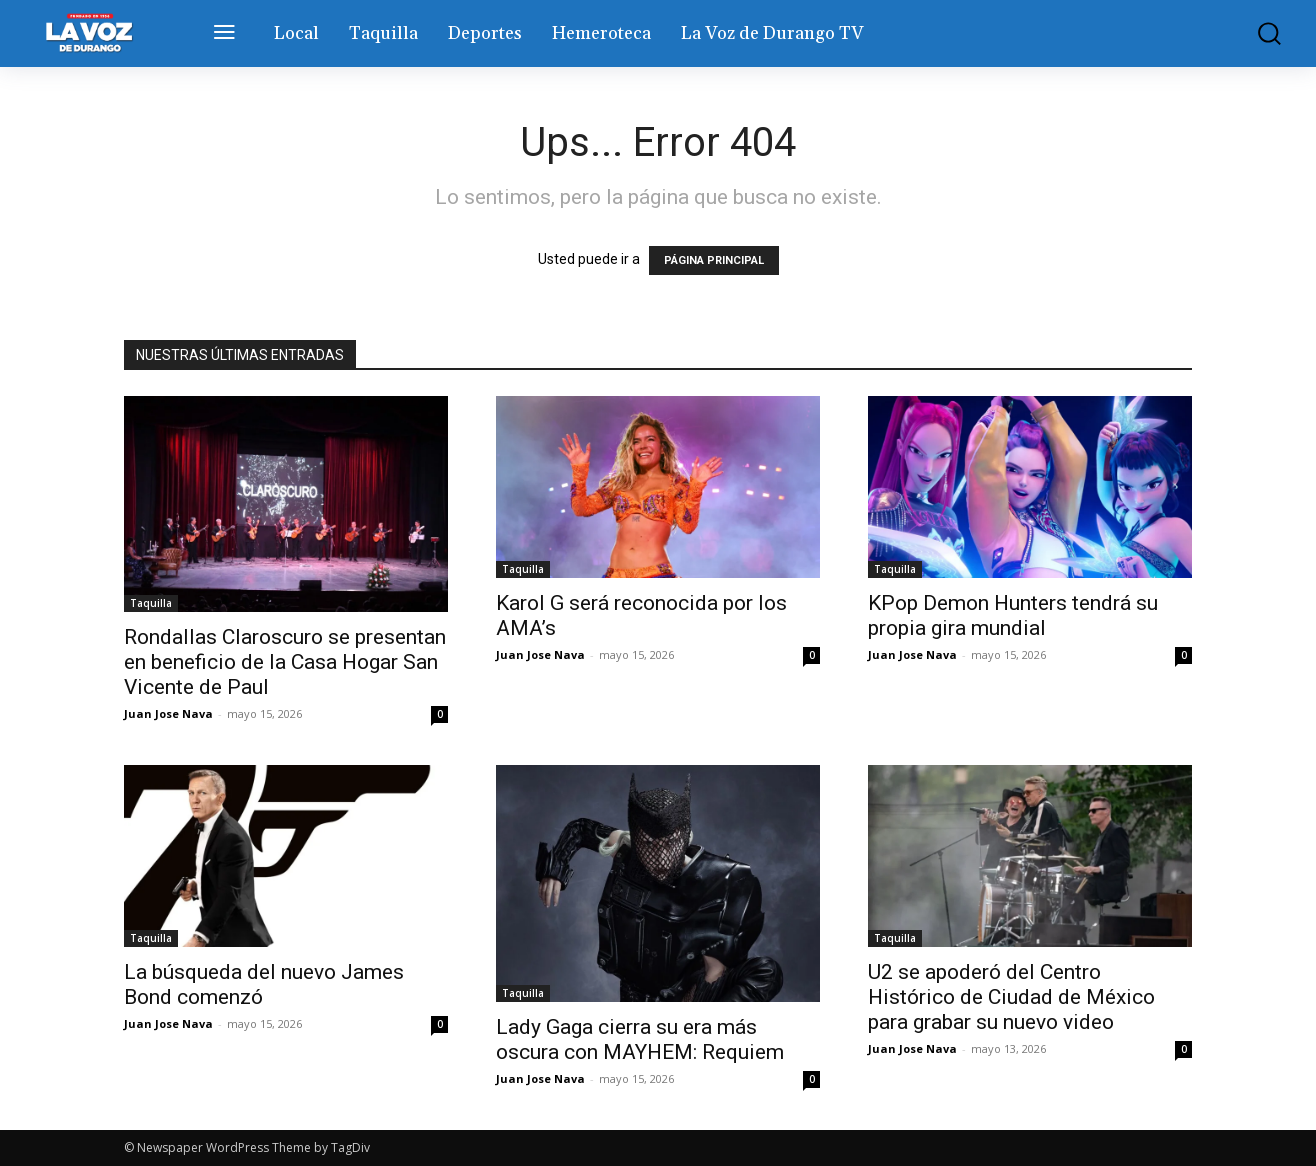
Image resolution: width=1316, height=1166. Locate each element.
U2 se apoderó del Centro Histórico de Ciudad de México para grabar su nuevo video (1011, 997)
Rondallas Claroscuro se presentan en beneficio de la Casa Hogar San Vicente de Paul (285, 662)
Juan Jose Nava (168, 713)
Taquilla (151, 603)
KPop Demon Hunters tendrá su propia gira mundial (1013, 615)
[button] (1258, 33)
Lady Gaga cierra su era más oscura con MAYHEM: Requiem (640, 1039)
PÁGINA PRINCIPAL (714, 260)
